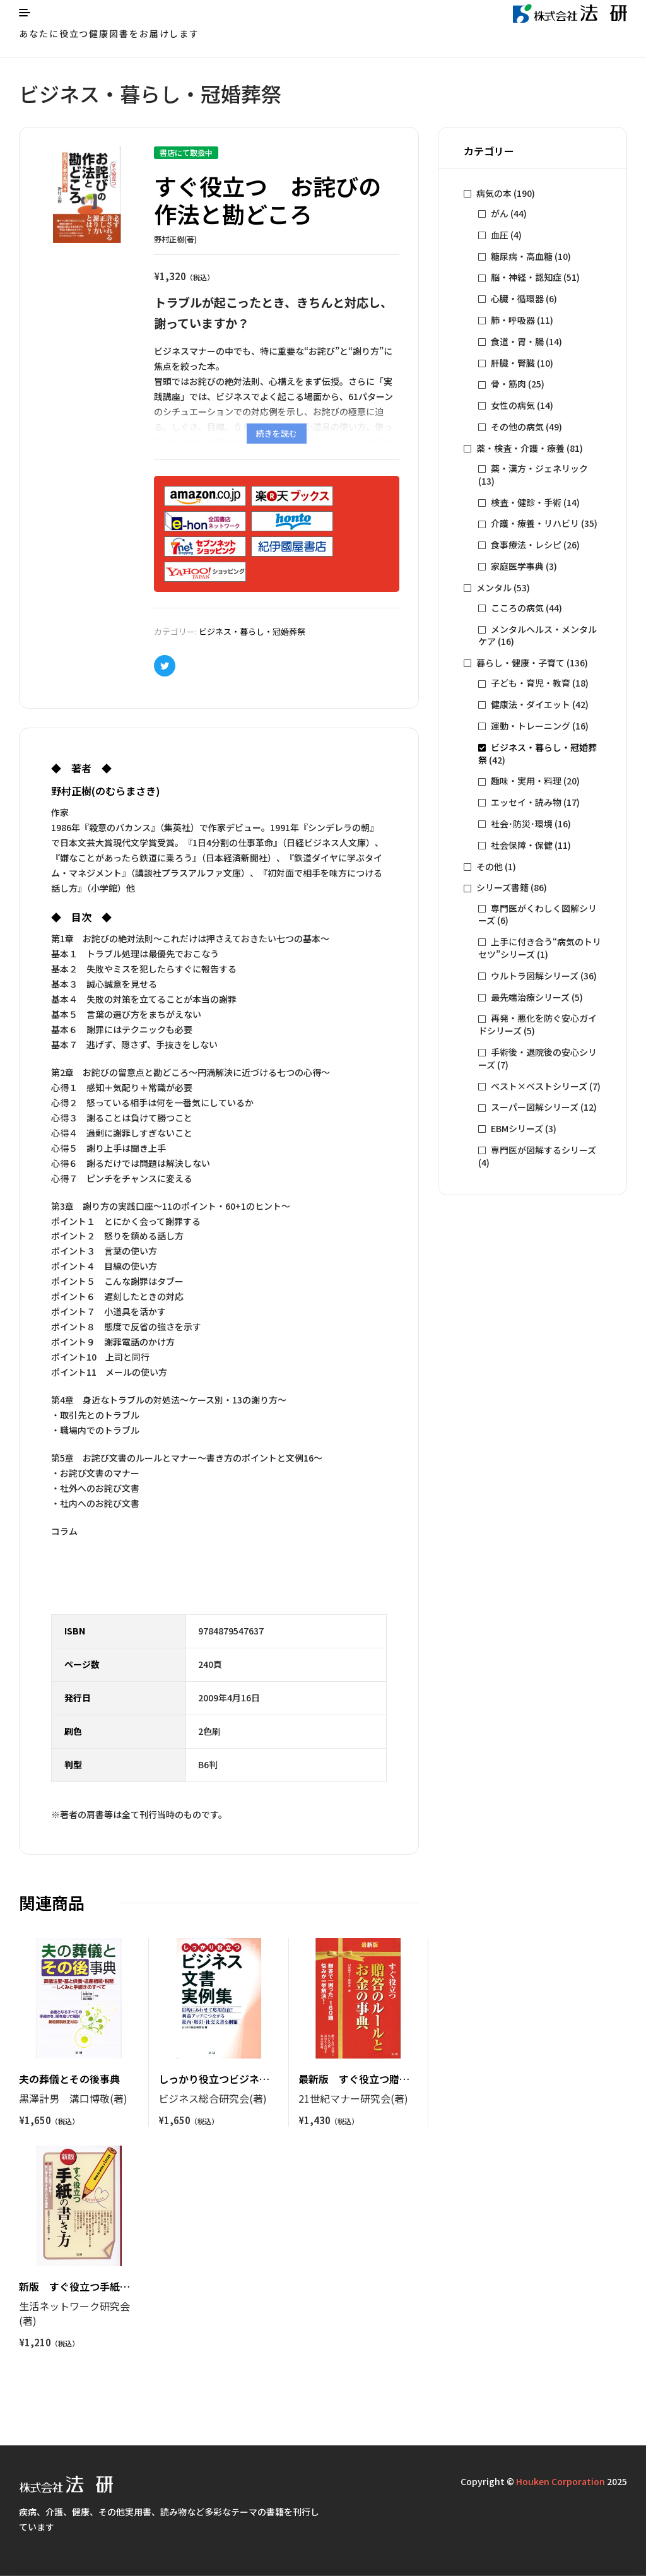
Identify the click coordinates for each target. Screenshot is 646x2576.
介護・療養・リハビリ (535, 523)
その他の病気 (517, 426)
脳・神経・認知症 (526, 277)
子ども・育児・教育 (530, 682)
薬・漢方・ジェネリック (539, 468)
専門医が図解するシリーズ (543, 1149)
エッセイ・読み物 (526, 802)
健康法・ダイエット (530, 704)
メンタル (494, 587)
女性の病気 (513, 405)
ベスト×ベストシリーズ (539, 1086)
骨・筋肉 (508, 383)
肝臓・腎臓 (513, 363)
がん (499, 213)
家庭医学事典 (517, 566)
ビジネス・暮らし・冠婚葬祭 (252, 631)
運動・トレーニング (530, 725)
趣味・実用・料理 (526, 780)
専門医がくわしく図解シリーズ (537, 914)
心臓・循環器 (517, 298)
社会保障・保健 (522, 845)
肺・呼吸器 (513, 320)
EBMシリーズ (517, 1128)
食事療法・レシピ (526, 544)
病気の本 (494, 193)
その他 (489, 866)
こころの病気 (517, 607)
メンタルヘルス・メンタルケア (537, 635)
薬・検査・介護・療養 (520, 448)
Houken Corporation (560, 2481)
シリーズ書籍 (502, 887)
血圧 (499, 234)
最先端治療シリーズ (530, 997)
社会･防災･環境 (522, 823)
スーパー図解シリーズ (534, 1107)
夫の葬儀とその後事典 (69, 2078)
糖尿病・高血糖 (522, 256)
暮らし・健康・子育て (520, 662)
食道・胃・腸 (517, 341)
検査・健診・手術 (526, 502)
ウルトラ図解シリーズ (534, 975)
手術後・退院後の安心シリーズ (537, 1058)
